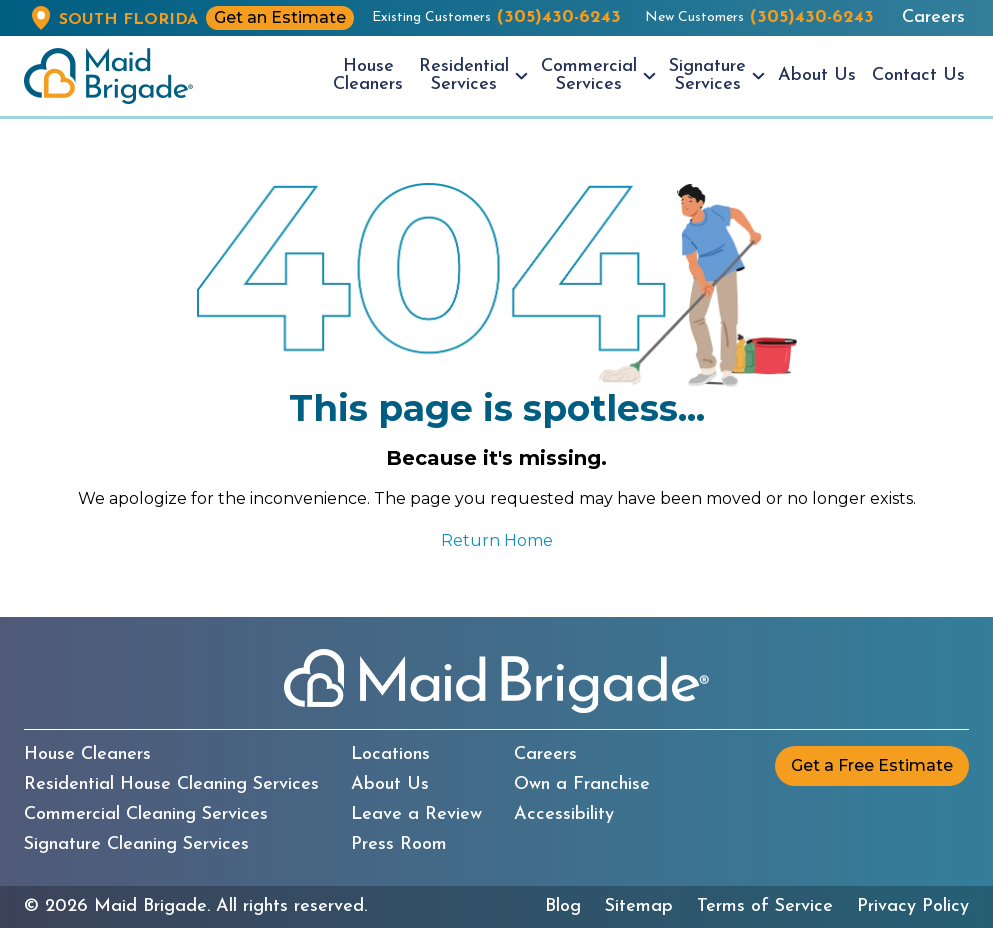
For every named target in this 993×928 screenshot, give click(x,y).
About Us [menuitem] (817, 75)
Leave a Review (416, 815)
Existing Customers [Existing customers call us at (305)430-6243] (496, 18)
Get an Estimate (280, 17)
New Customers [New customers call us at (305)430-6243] (759, 18)
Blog (563, 907)
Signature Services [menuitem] (707, 75)
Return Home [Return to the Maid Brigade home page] (497, 540)
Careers (933, 18)
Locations (390, 755)
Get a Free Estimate (872, 765)
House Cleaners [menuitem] (368, 75)
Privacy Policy (913, 907)
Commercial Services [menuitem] (589, 75)
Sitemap (639, 907)
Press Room (399, 845)
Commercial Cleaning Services (146, 815)
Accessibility (564, 815)
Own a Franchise (582, 785)
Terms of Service (765, 907)
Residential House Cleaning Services (171, 785)
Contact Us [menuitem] (918, 75)
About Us (390, 785)
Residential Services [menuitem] (464, 75)
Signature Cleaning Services (136, 845)
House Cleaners (87, 755)
